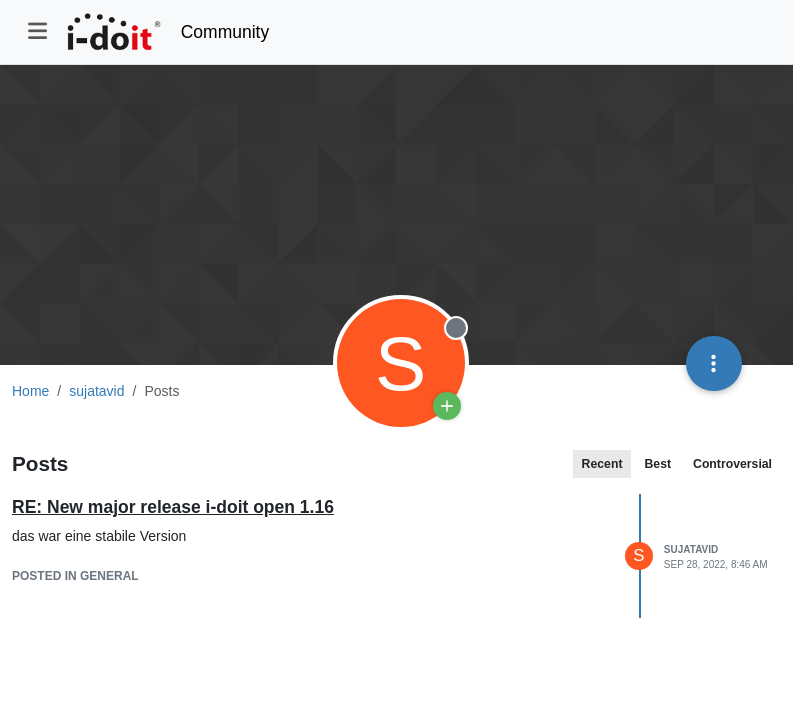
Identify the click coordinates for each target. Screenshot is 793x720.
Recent (602, 464)
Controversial (732, 464)
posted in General (75, 576)
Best (657, 464)
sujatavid (691, 549)
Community (225, 32)
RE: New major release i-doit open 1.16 (173, 507)
